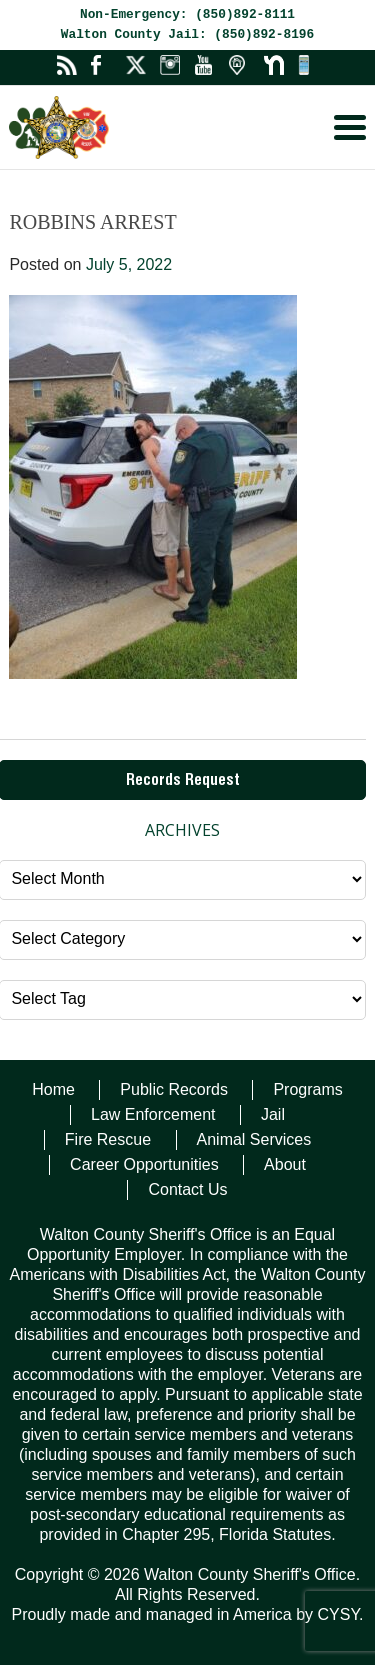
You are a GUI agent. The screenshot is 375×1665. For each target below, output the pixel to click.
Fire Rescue (108, 1139)
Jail (273, 1114)
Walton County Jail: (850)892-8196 (187, 34)
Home (53, 1089)
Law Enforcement (153, 1114)
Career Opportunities (144, 1164)
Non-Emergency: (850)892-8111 (187, 14)
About (285, 1164)
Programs (307, 1089)
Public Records (174, 1089)
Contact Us (187, 1189)
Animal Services (254, 1139)
